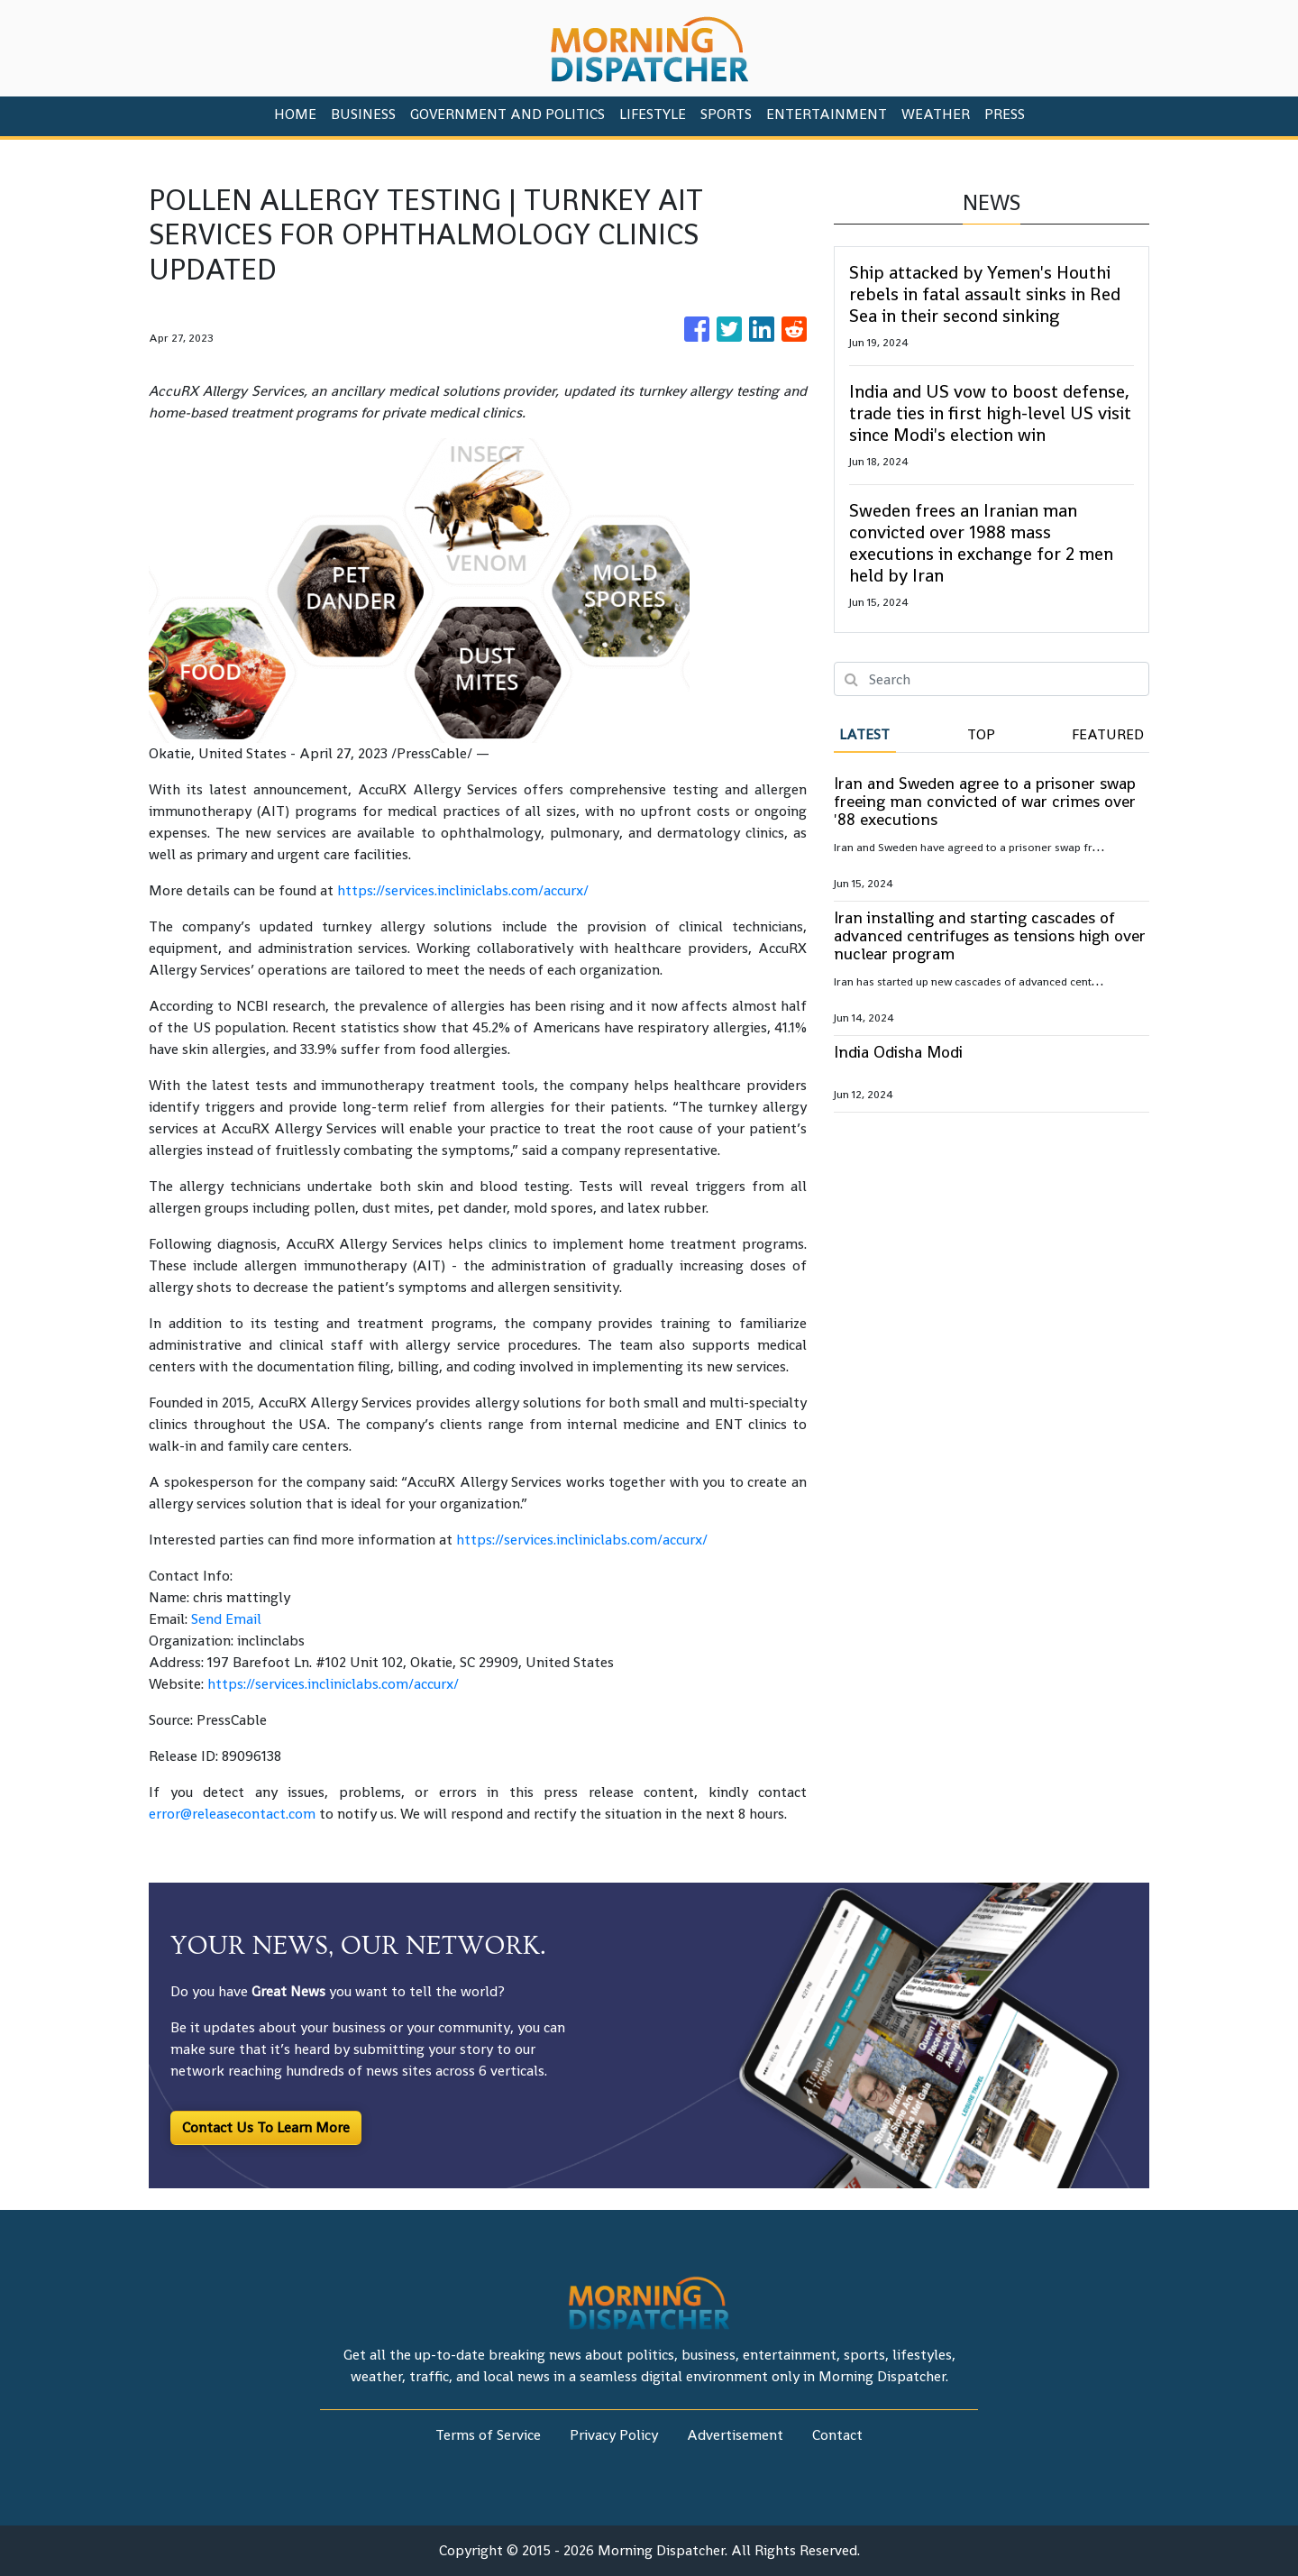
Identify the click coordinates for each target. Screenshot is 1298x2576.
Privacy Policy (614, 2434)
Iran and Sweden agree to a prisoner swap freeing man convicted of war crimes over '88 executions (985, 801)
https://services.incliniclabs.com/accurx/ (463, 890)
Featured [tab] (1108, 734)
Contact (837, 2434)
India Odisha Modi (898, 1051)
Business (363, 114)
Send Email (226, 1618)
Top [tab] (981, 734)
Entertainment (826, 114)
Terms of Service (488, 2434)
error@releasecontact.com (232, 1813)
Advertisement (735, 2434)
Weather (935, 114)
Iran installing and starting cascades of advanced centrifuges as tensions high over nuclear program (990, 935)
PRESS (1004, 114)
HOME (295, 114)
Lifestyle (652, 114)
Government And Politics (507, 114)
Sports (726, 114)
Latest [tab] (864, 734)
